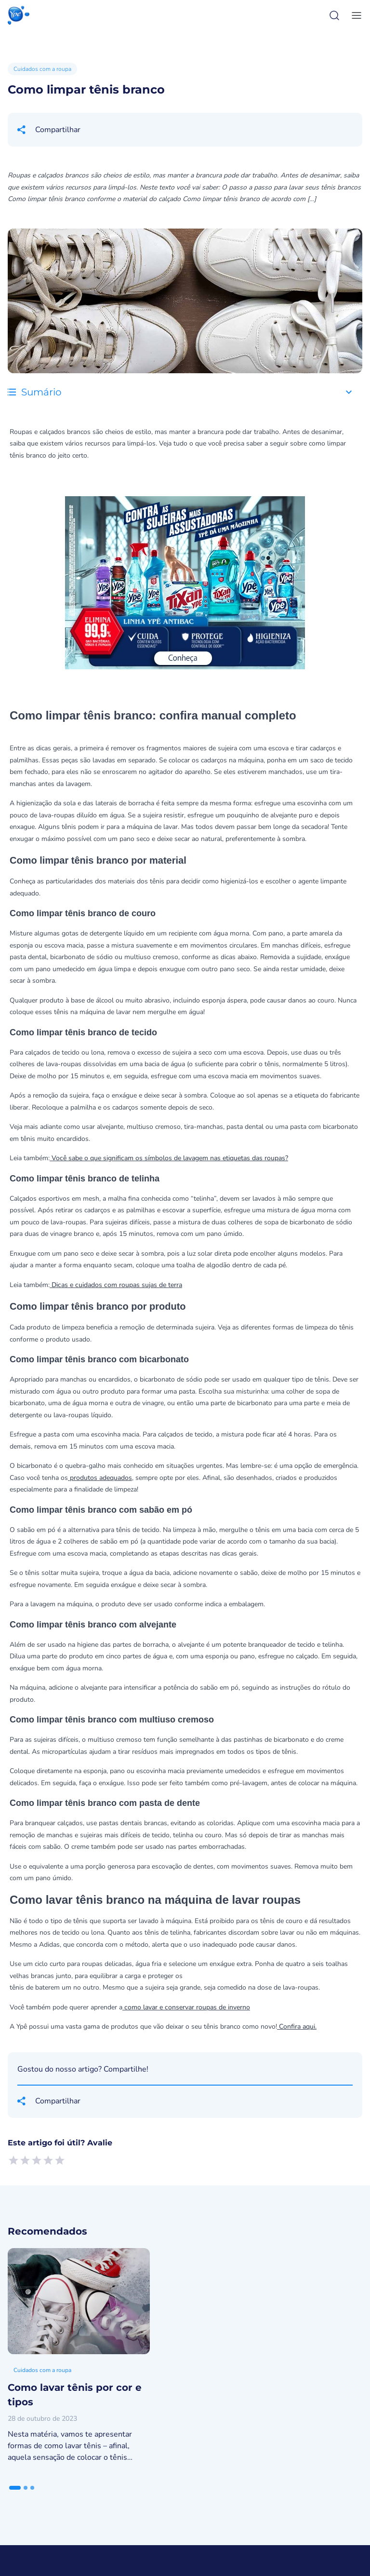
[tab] (15, 2488)
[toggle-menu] (354, 15)
